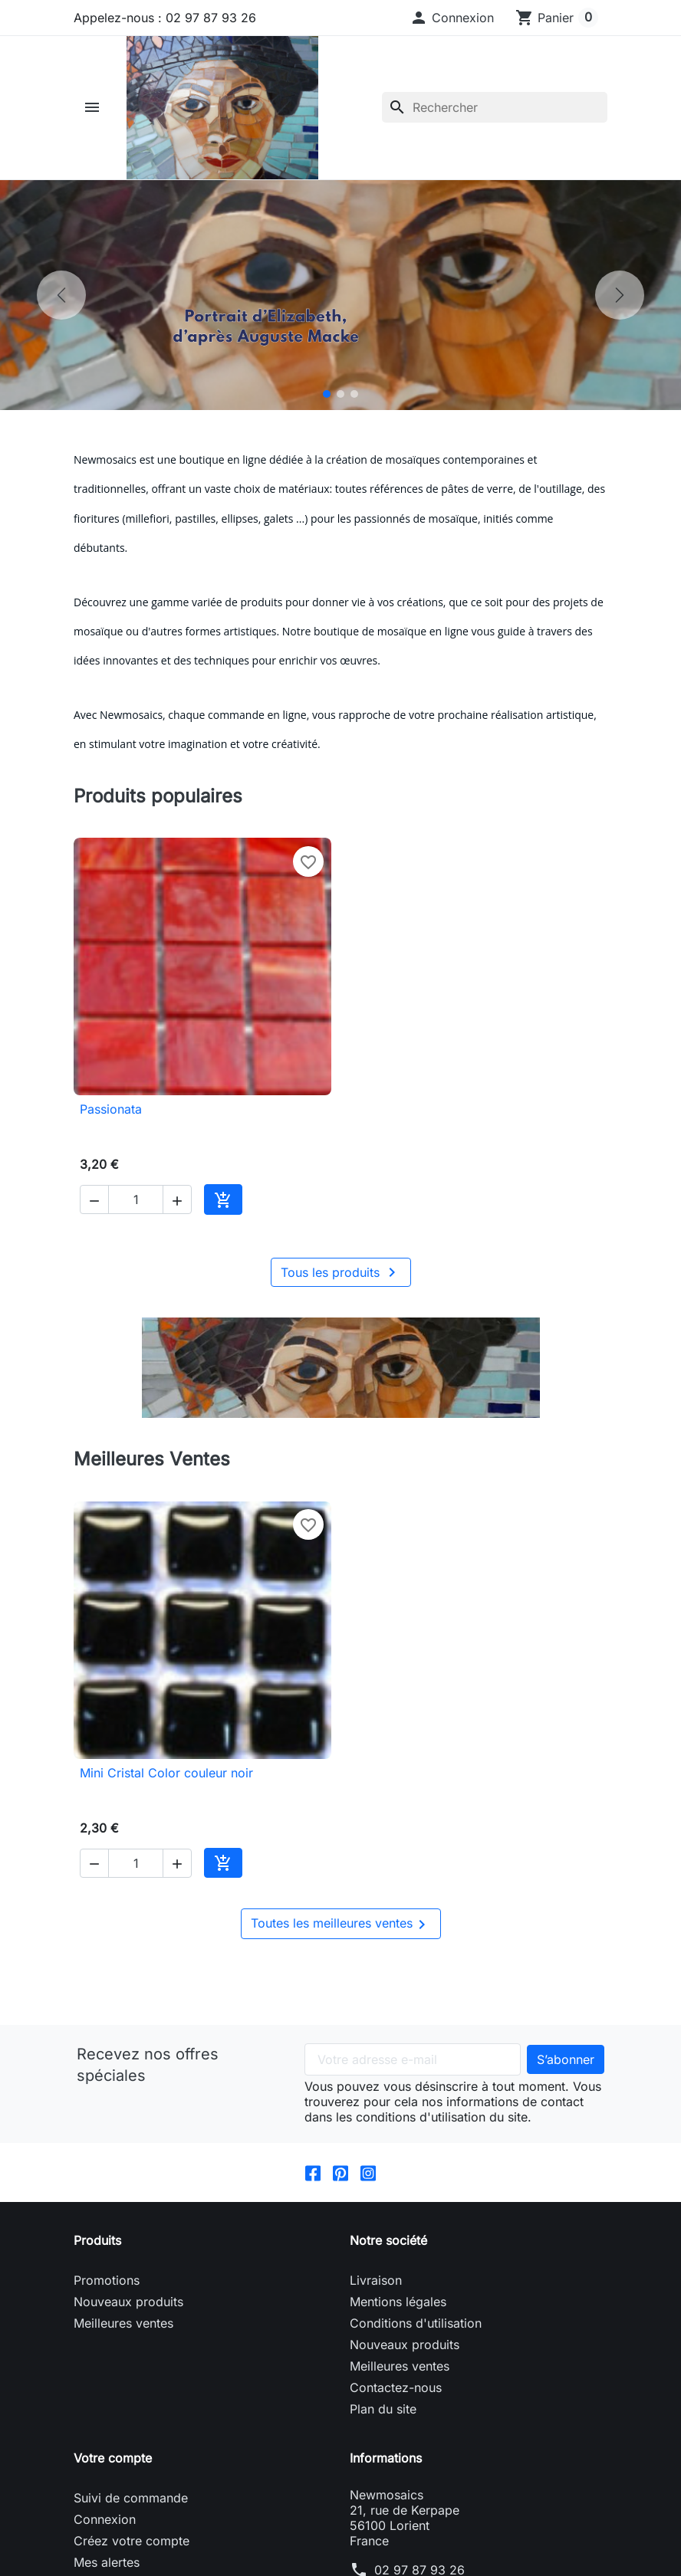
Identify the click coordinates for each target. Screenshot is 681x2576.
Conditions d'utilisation (416, 2323)
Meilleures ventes (123, 2323)
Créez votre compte (131, 2540)
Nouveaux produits (128, 2301)
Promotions (107, 2280)
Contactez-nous (396, 2387)
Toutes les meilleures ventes (341, 1924)
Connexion (105, 2519)
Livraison (376, 2280)
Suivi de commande (131, 2497)
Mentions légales (398, 2301)
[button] (451, 17)
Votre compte (113, 2458)
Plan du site (383, 2409)
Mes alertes (107, 2562)
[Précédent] (61, 295)
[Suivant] (619, 295)
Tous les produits (341, 1272)
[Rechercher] (494, 107)
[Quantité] (135, 1199)
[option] (340, 295)
